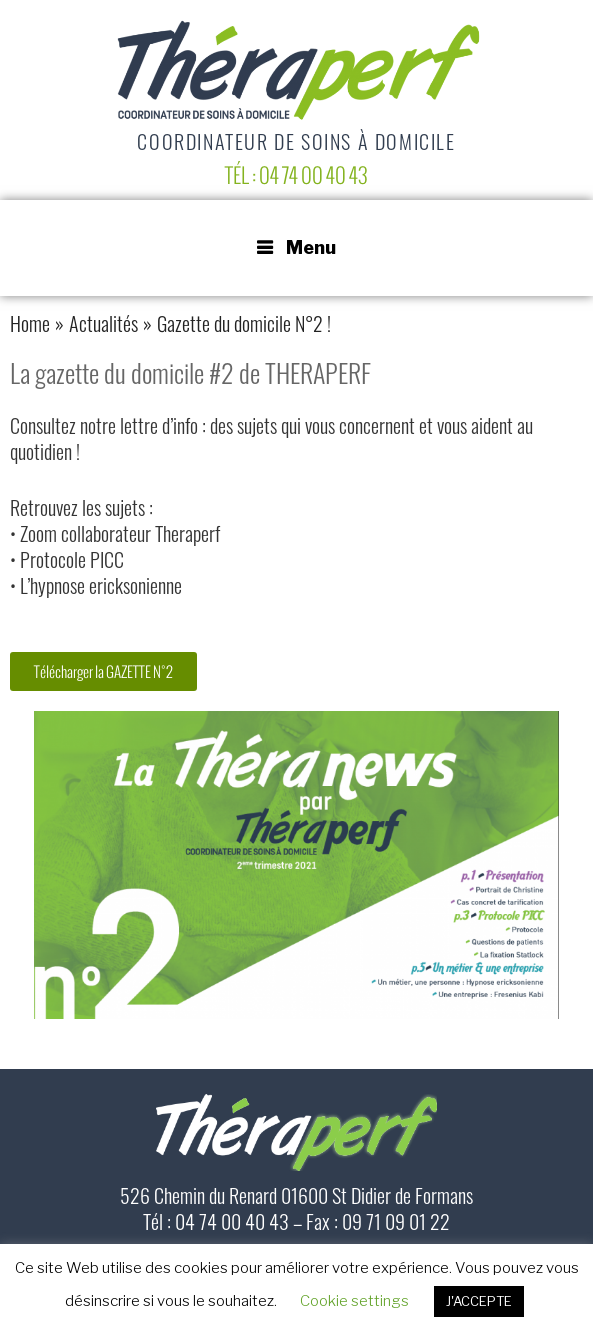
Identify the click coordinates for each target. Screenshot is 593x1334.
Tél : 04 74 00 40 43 (296, 175)
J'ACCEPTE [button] (479, 1301)
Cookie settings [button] (354, 1301)
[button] (103, 671)
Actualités (103, 327)
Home (30, 327)
